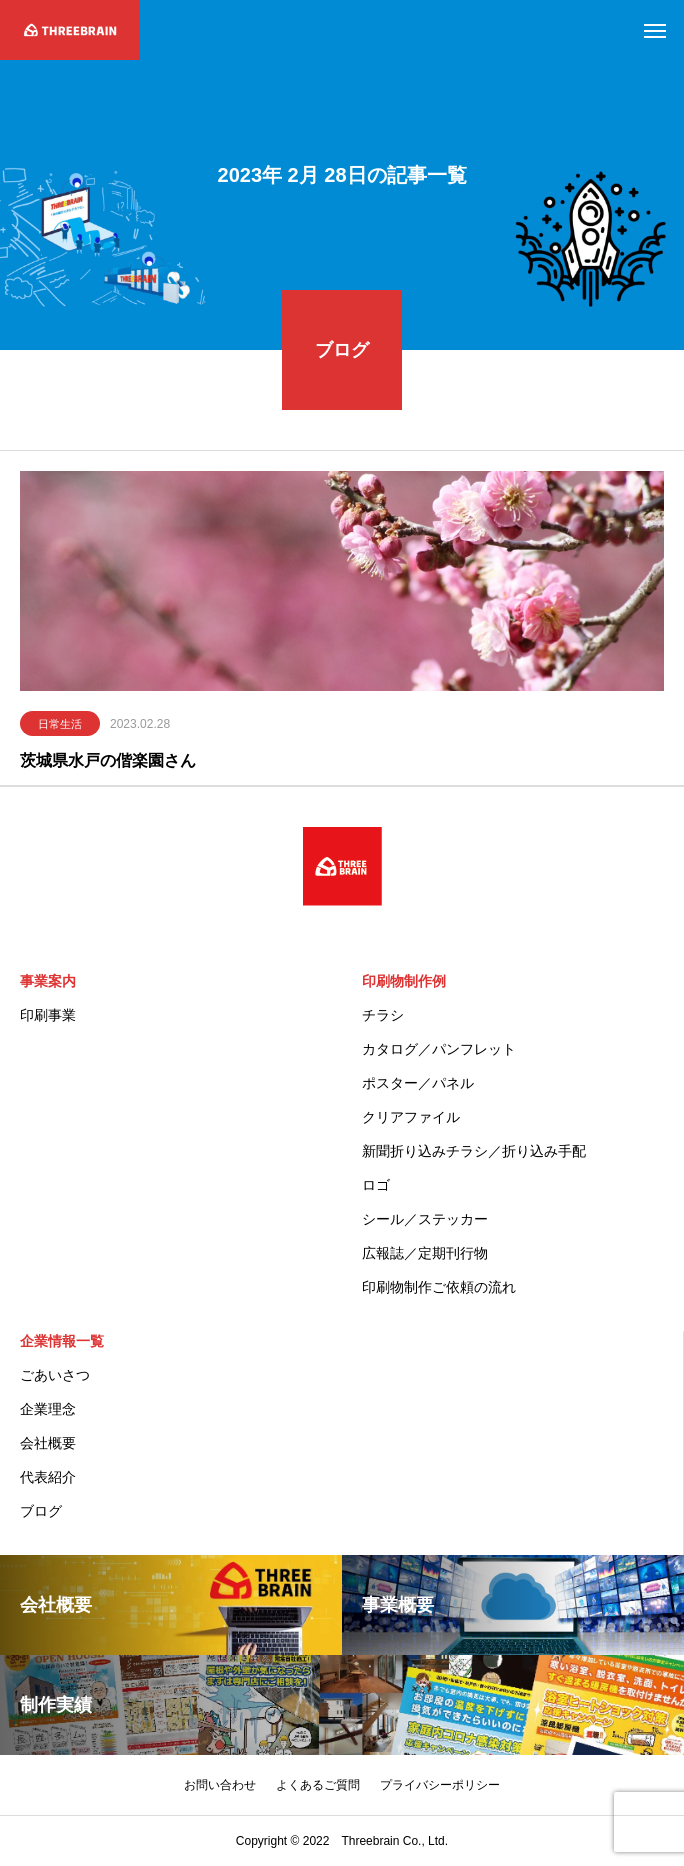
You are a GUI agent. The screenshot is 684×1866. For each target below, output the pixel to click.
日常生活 (60, 727)
